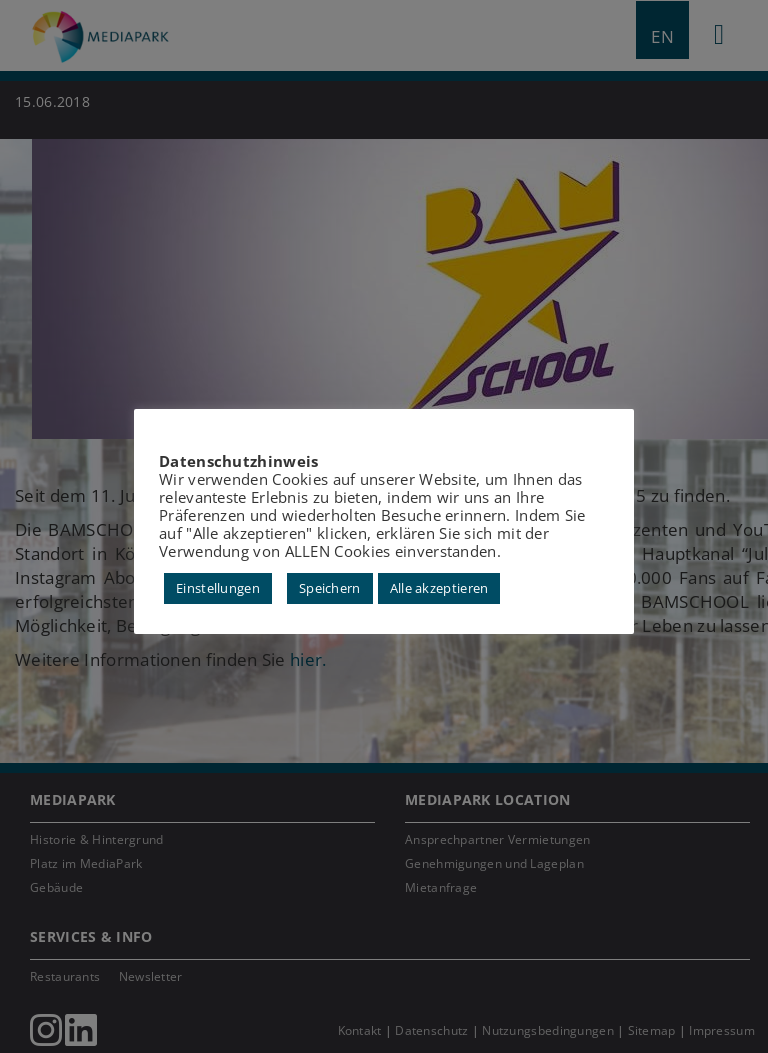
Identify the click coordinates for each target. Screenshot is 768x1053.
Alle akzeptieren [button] (439, 588)
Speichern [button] (330, 588)
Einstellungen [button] (218, 588)
